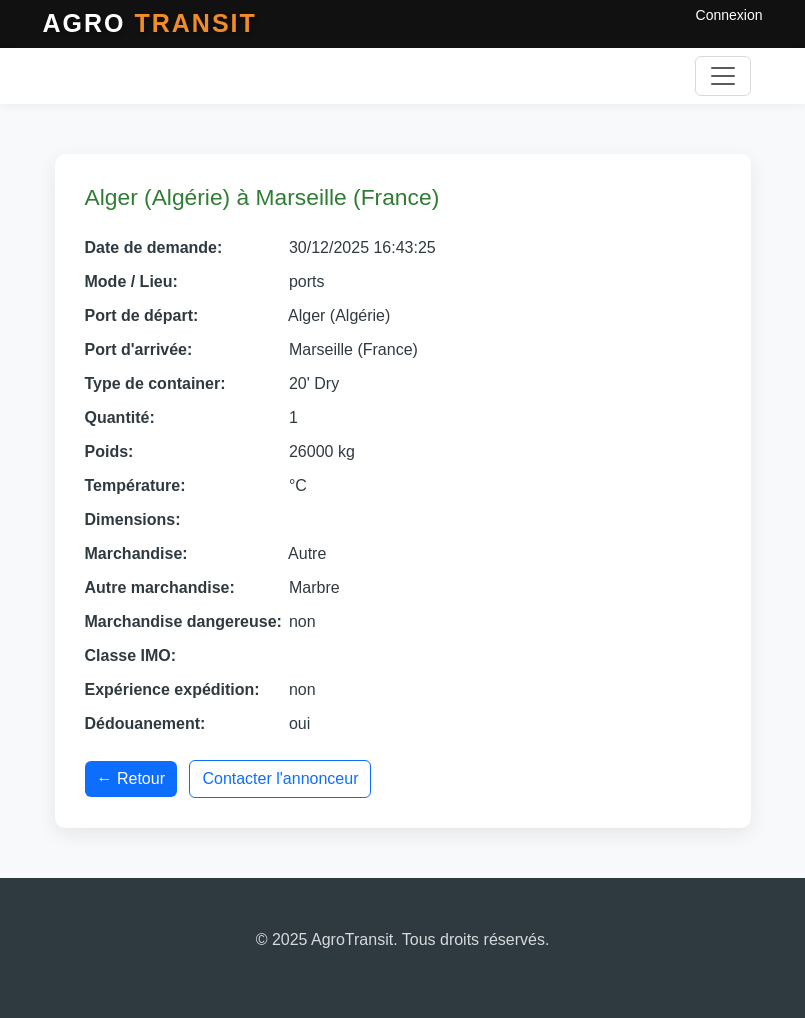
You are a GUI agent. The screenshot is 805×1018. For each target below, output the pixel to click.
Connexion (729, 15)
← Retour (131, 778)
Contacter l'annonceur (280, 778)
